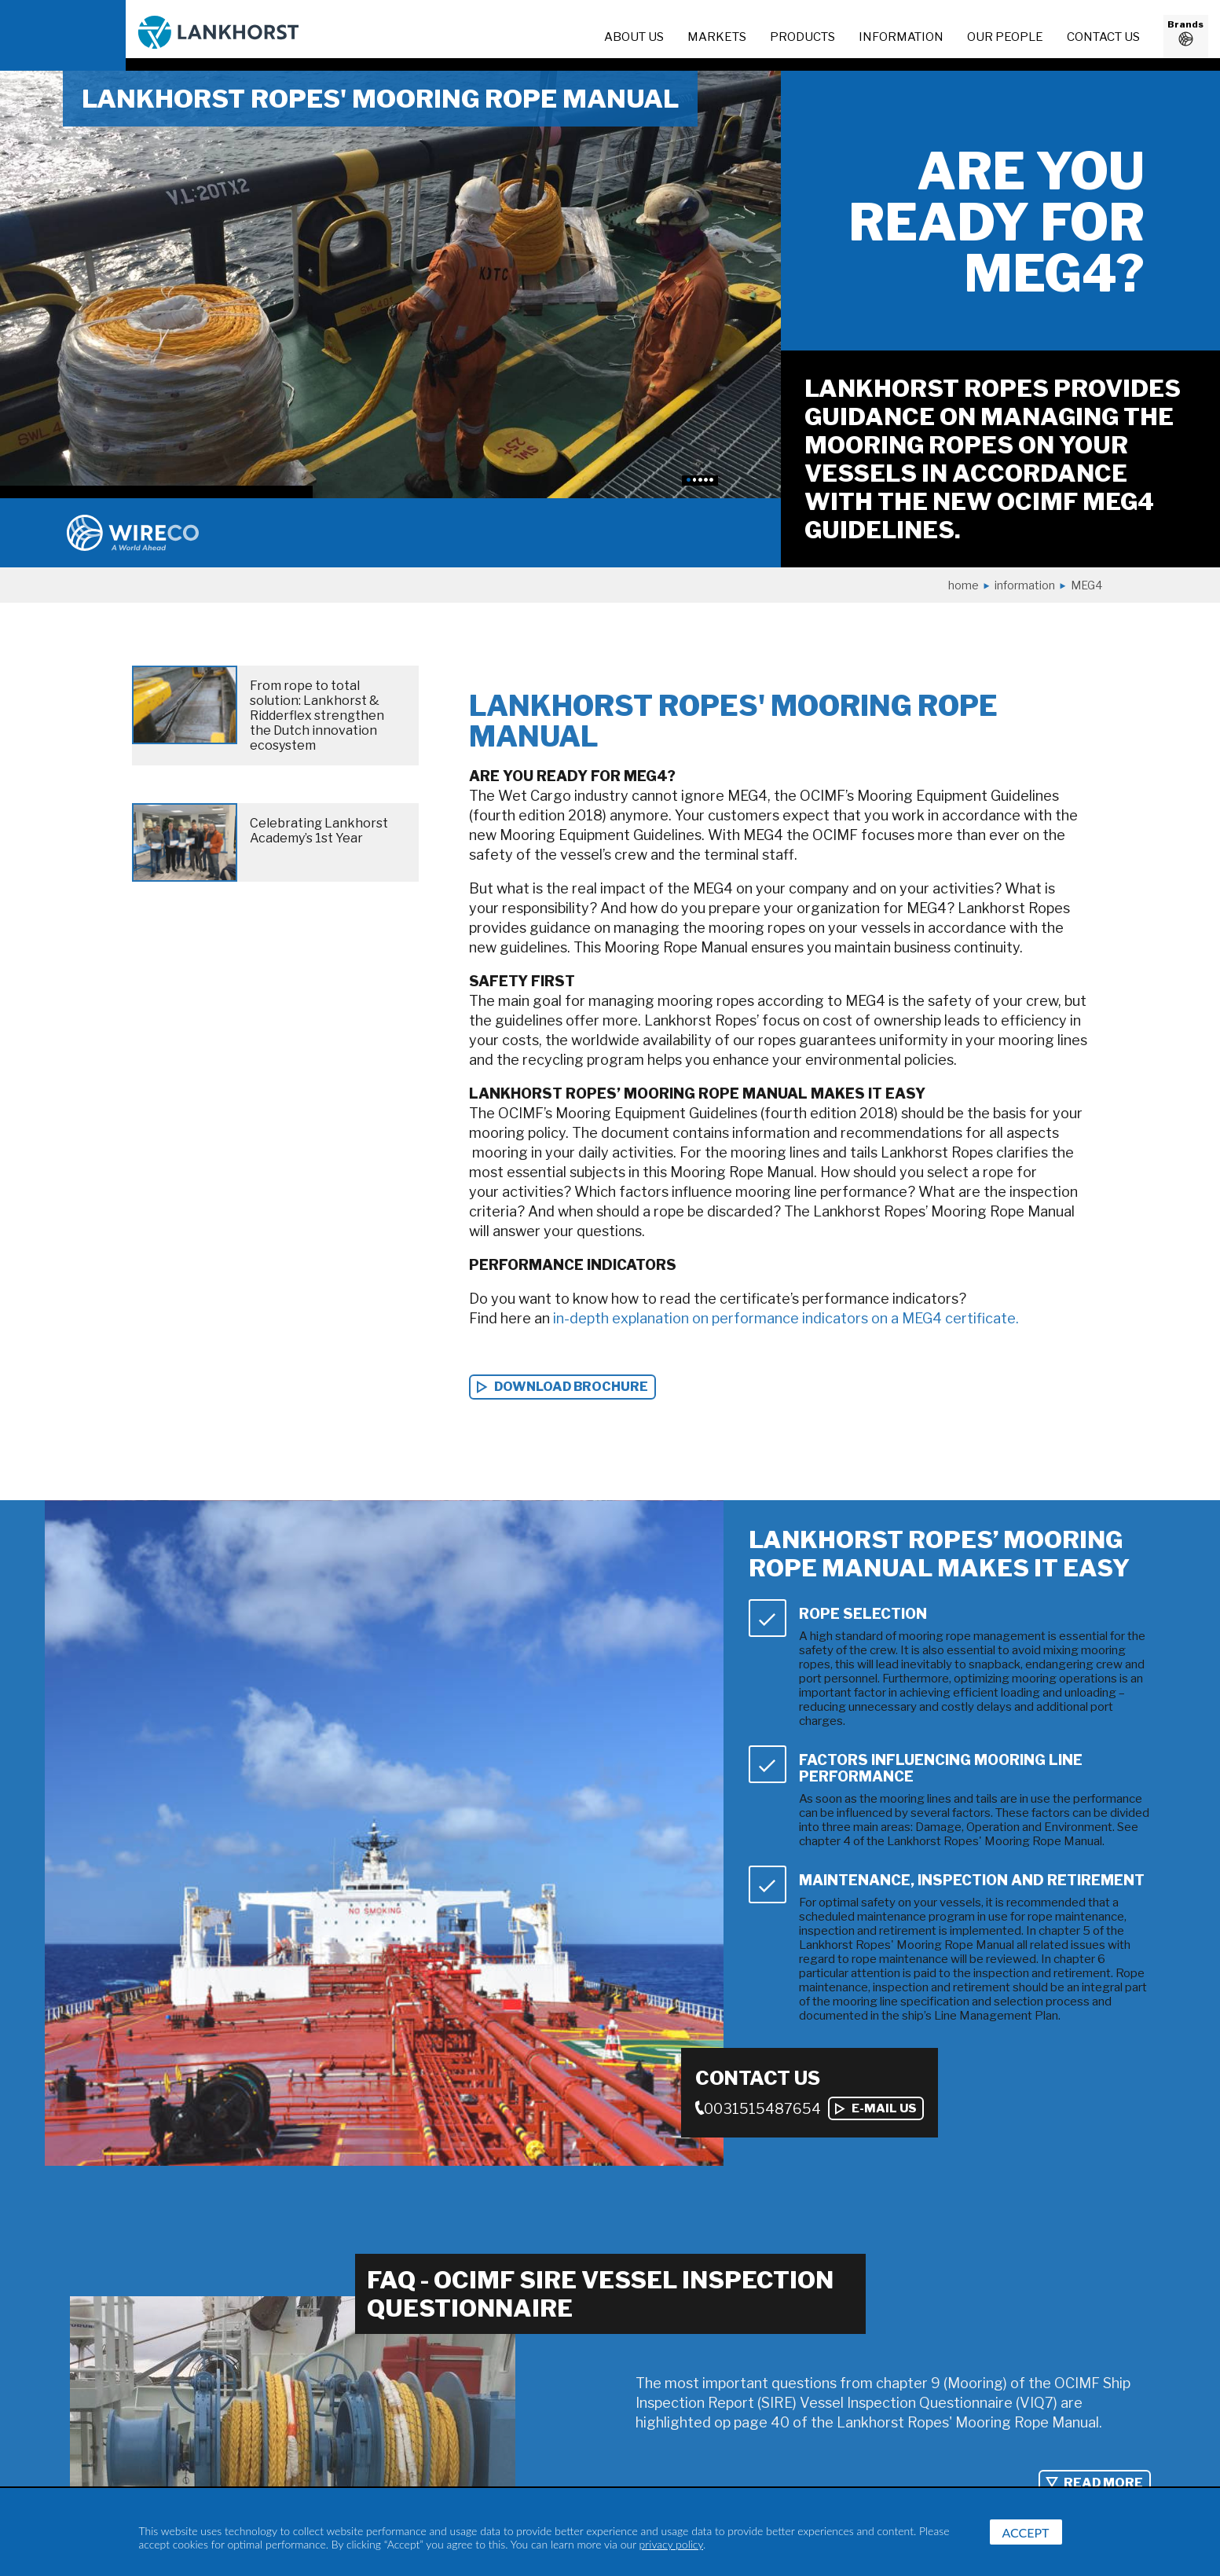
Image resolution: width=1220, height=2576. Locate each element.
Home (963, 585)
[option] (390, 284)
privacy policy (671, 2544)
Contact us (1103, 37)
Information (1025, 585)
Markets (716, 37)
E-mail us (884, 2108)
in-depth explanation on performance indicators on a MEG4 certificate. (786, 1318)
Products (802, 37)
